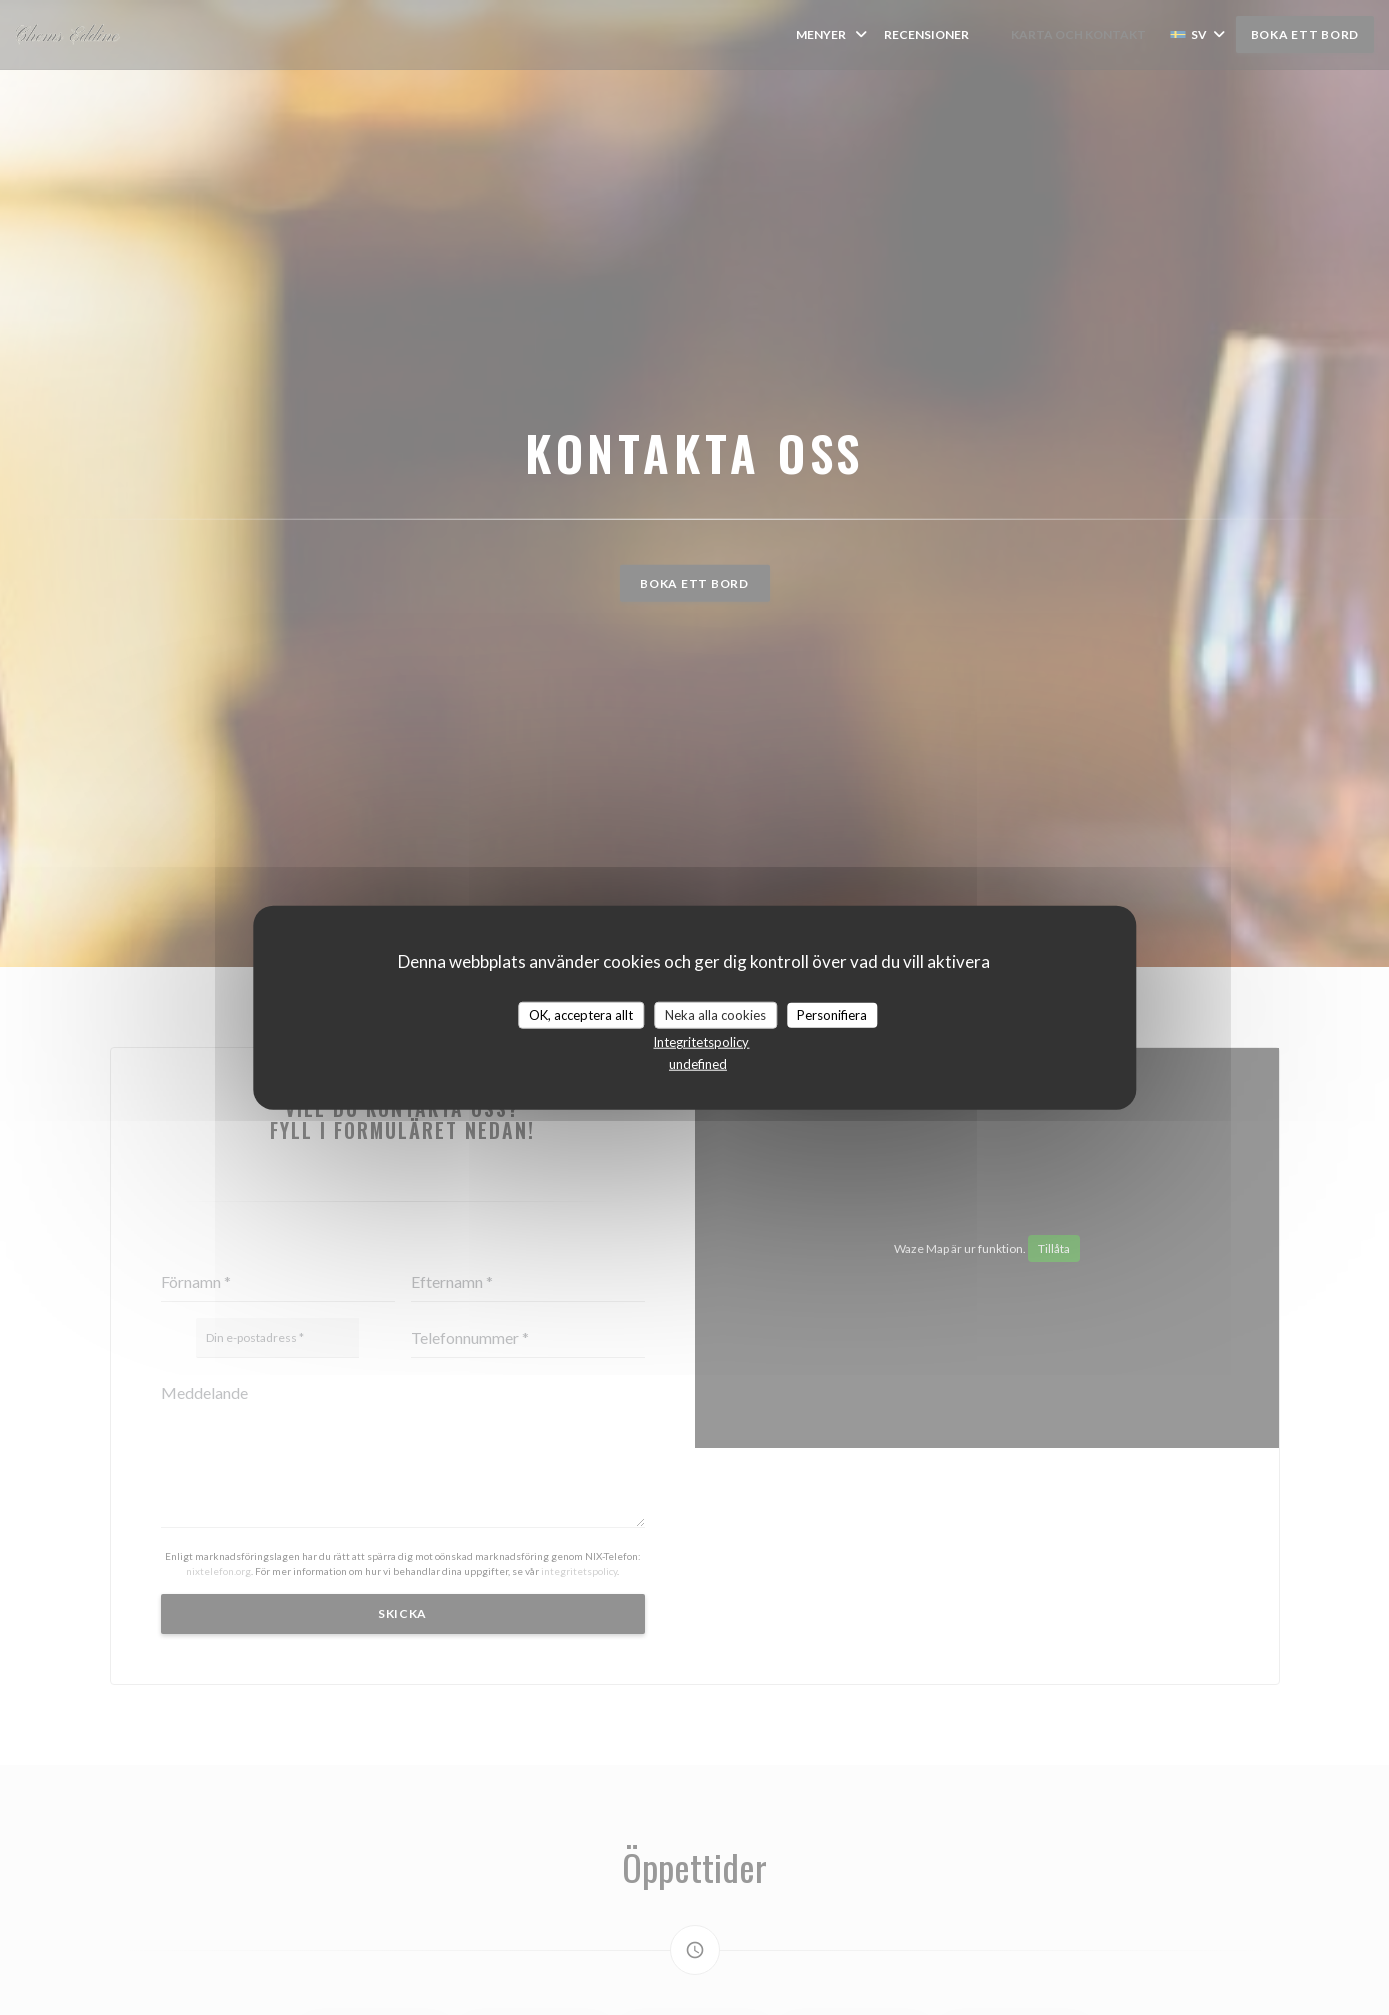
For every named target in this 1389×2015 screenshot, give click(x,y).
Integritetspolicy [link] (701, 1042)
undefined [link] (698, 1064)
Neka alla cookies (715, 1014)
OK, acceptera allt (581, 1014)
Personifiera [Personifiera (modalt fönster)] (832, 1014)
